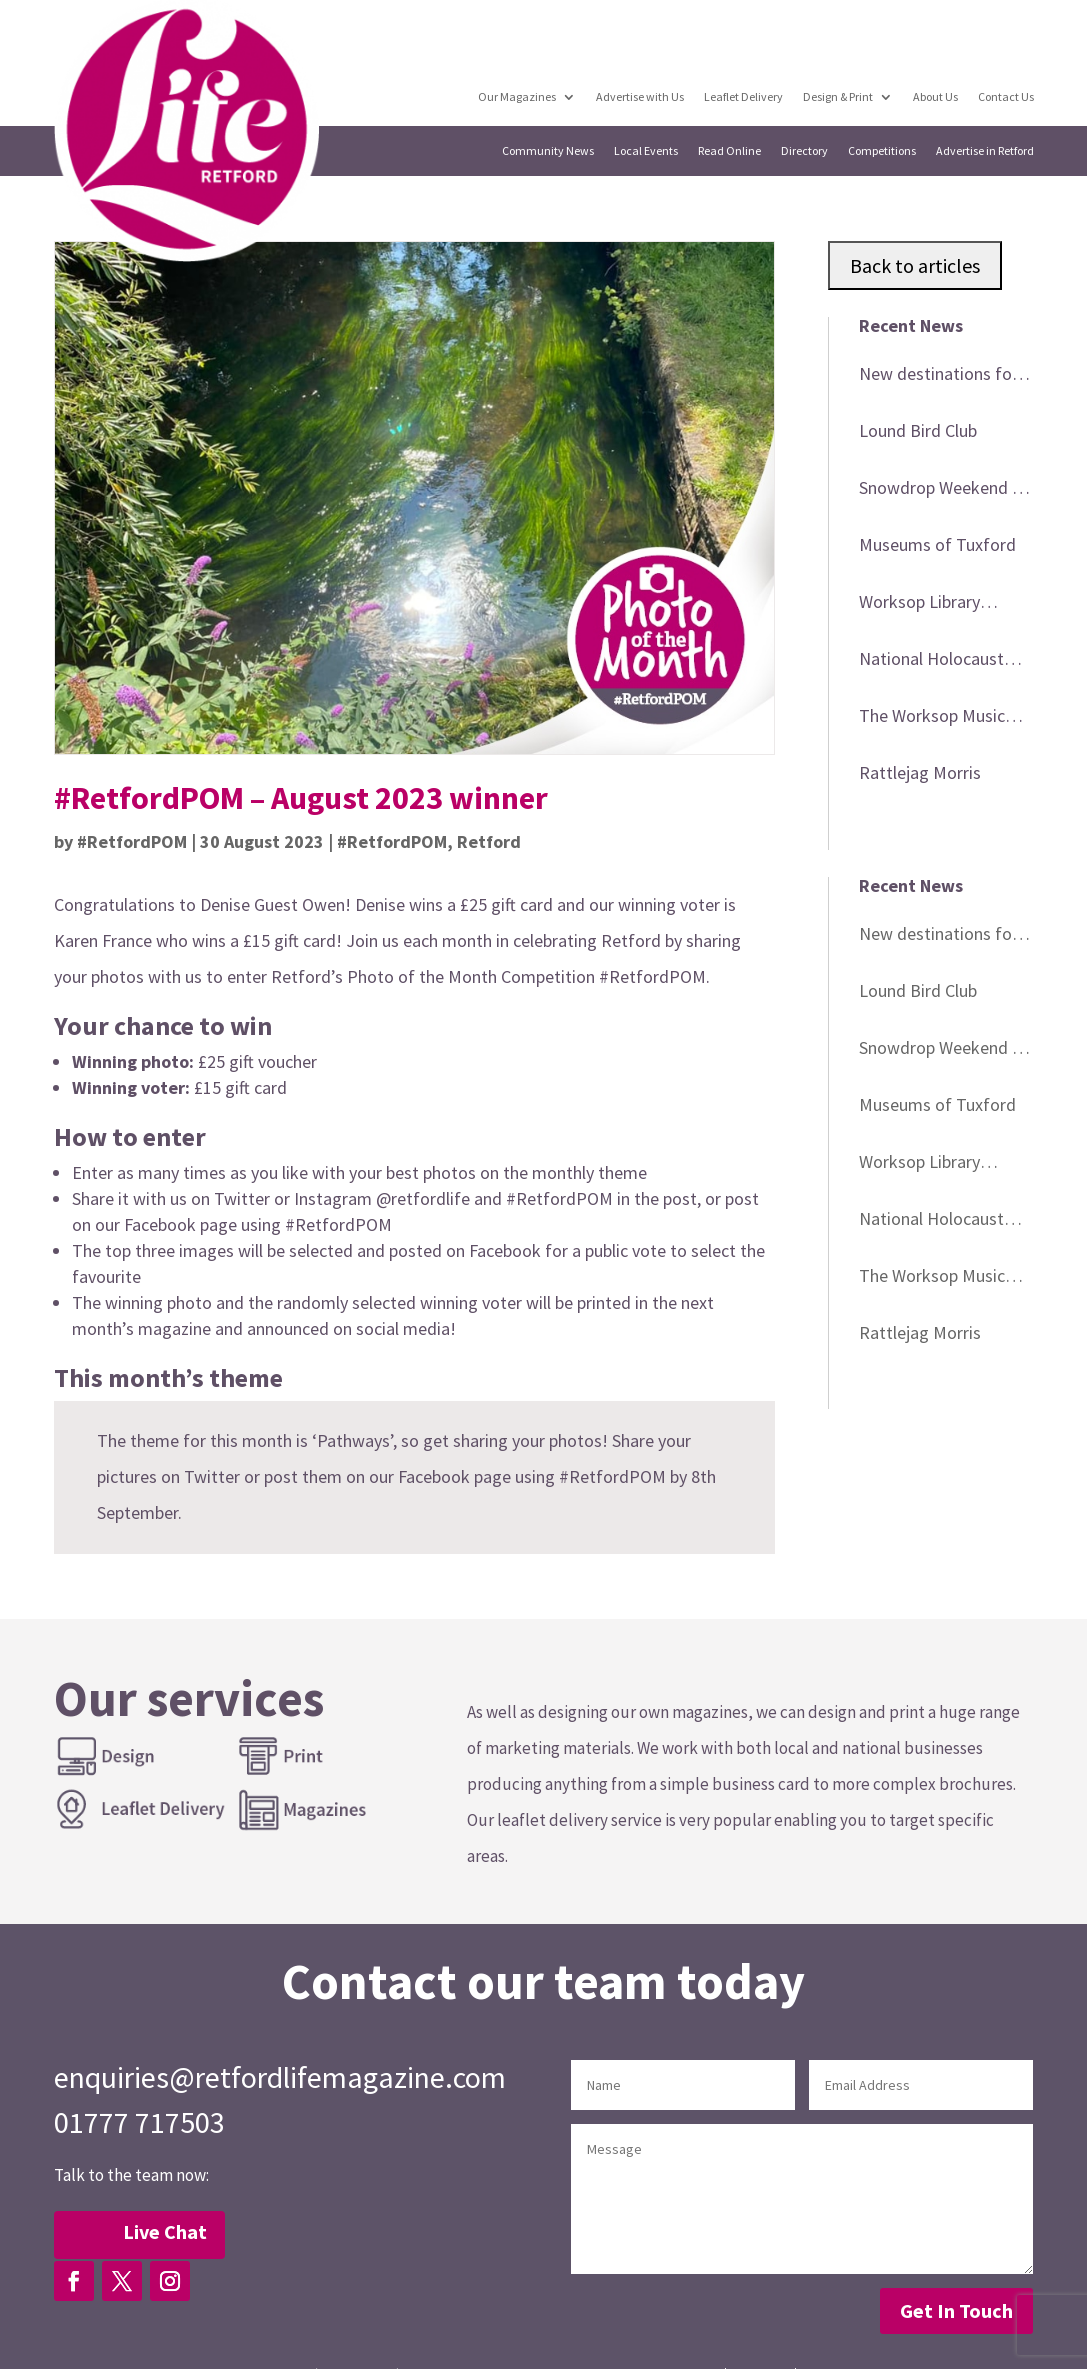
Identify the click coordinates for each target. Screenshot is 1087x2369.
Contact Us (1006, 97)
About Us (936, 97)
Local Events (647, 151)
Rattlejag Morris (920, 772)
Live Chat (165, 2231)
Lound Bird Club (918, 430)
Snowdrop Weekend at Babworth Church (943, 491)
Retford (489, 841)
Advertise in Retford (985, 151)
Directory (805, 151)
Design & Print (839, 97)
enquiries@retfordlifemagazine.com (280, 2077)
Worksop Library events (919, 605)
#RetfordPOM (132, 841)
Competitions (883, 151)
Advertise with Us (641, 97)
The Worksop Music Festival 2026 (932, 719)
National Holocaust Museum (931, 662)
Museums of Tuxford (937, 544)
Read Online (730, 151)
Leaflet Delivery (744, 97)
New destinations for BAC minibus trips (938, 377)
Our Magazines (519, 97)
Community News (549, 151)
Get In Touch (956, 2310)
